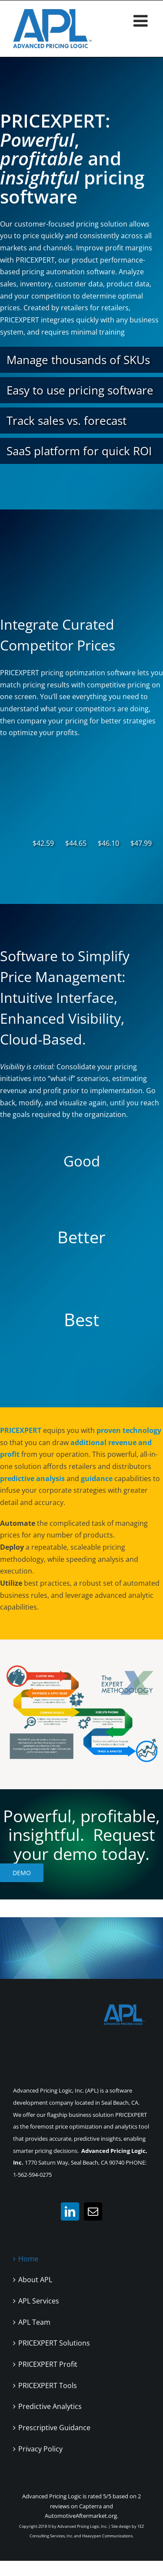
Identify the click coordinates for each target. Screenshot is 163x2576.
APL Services (38, 2301)
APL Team (34, 2322)
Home (28, 2259)
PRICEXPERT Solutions (54, 2343)
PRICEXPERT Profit (47, 2364)
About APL (35, 2279)
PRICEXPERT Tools (47, 2385)
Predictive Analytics (50, 2406)
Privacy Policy (40, 2449)
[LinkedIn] (70, 2211)
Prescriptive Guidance (54, 2427)
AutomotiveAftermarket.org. (81, 2516)
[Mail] (93, 2211)
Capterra (90, 2506)
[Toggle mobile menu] (141, 21)
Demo (22, 1873)
